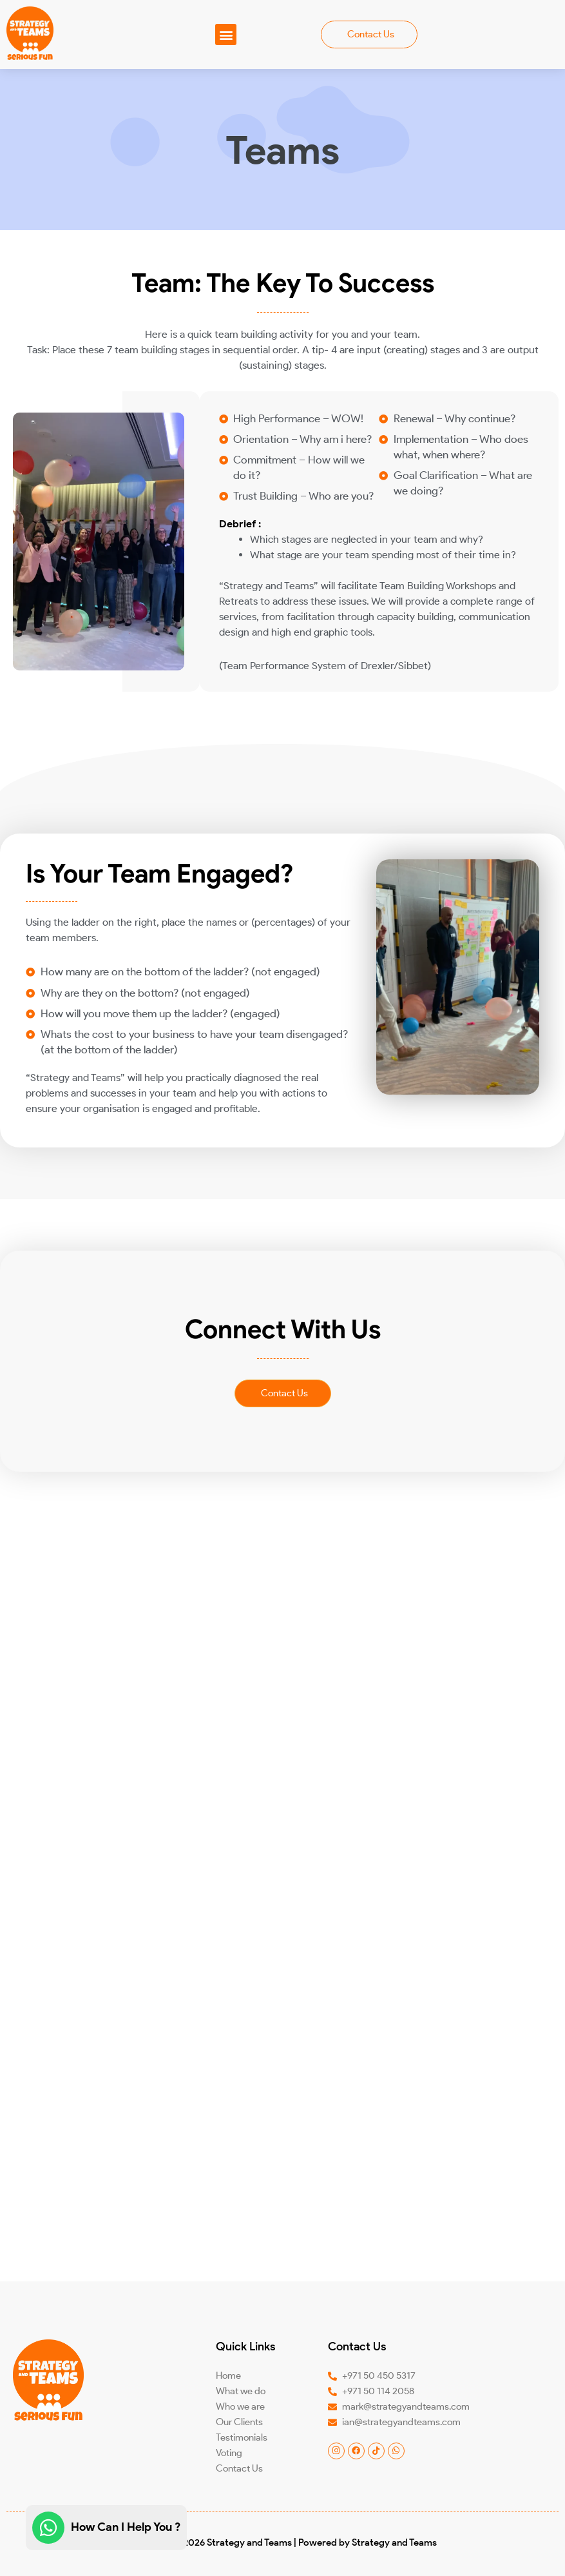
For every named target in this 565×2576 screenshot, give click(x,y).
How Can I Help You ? (125, 2527)
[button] (225, 34)
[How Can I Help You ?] (48, 2528)
